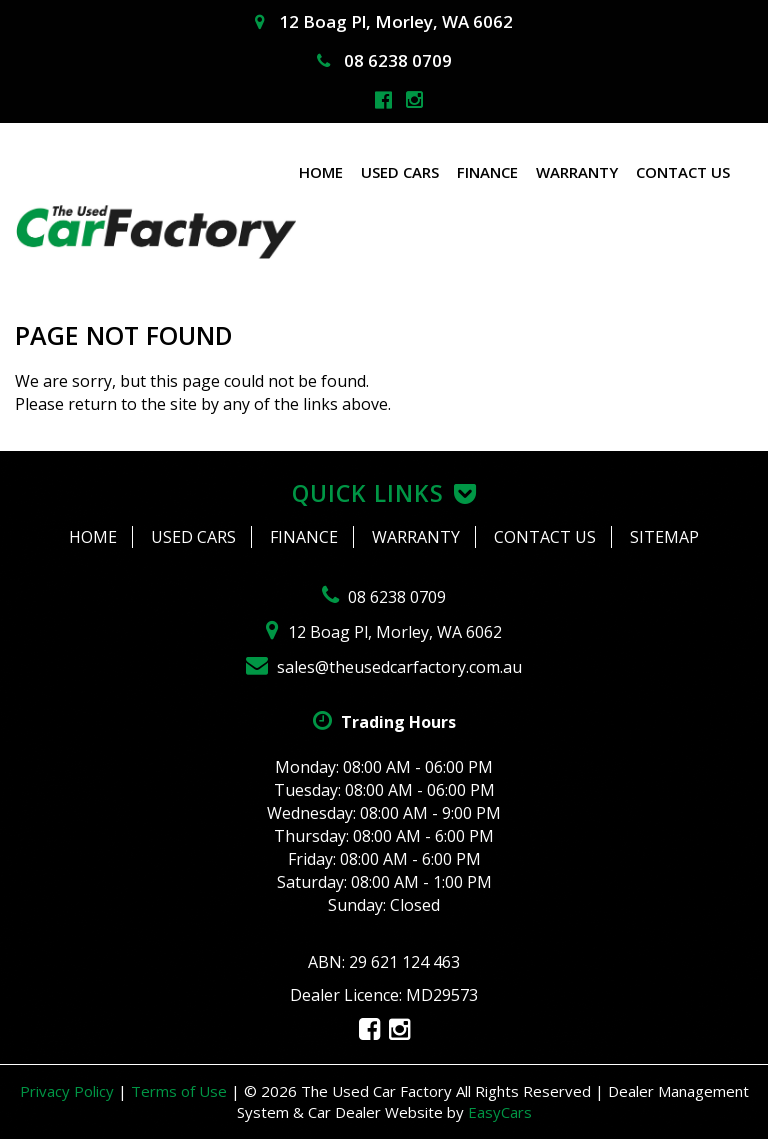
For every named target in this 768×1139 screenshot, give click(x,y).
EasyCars (500, 1112)
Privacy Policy (69, 1091)
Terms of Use (181, 1091)
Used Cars (400, 172)
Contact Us (683, 172)
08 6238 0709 (384, 60)
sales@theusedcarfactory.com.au (384, 667)
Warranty (577, 172)
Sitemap (664, 537)
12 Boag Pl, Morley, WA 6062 (384, 21)
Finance (487, 172)
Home (321, 172)
